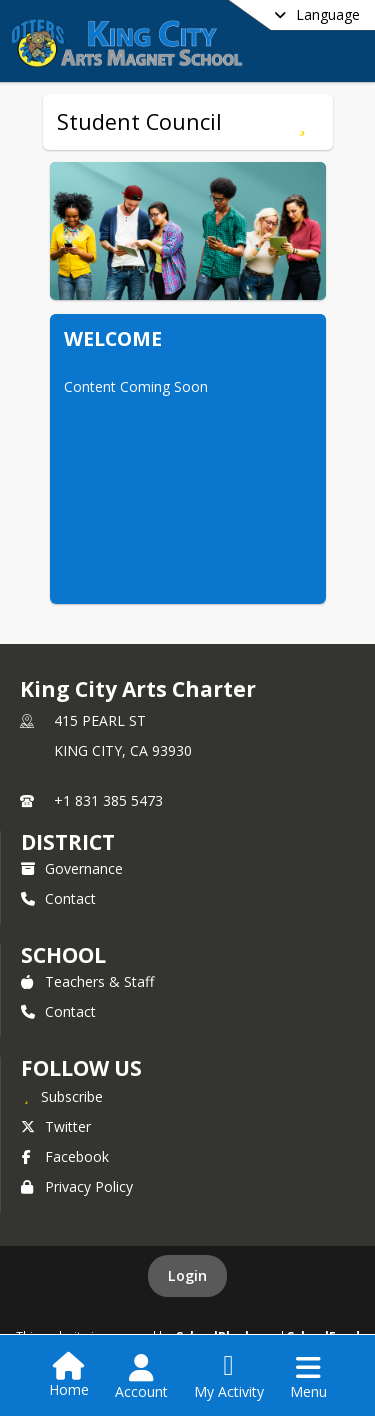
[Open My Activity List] (229, 1377)
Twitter (56, 1126)
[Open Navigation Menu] (308, 1377)
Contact (58, 898)
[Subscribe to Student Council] (302, 122)
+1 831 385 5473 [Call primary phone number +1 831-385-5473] (108, 800)
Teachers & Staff (87, 981)
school (63, 955)
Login (187, 1275)
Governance (72, 868)
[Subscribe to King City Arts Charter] (62, 1096)
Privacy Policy (77, 1186)
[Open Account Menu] (141, 1377)
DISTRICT (68, 842)
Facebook (65, 1156)
